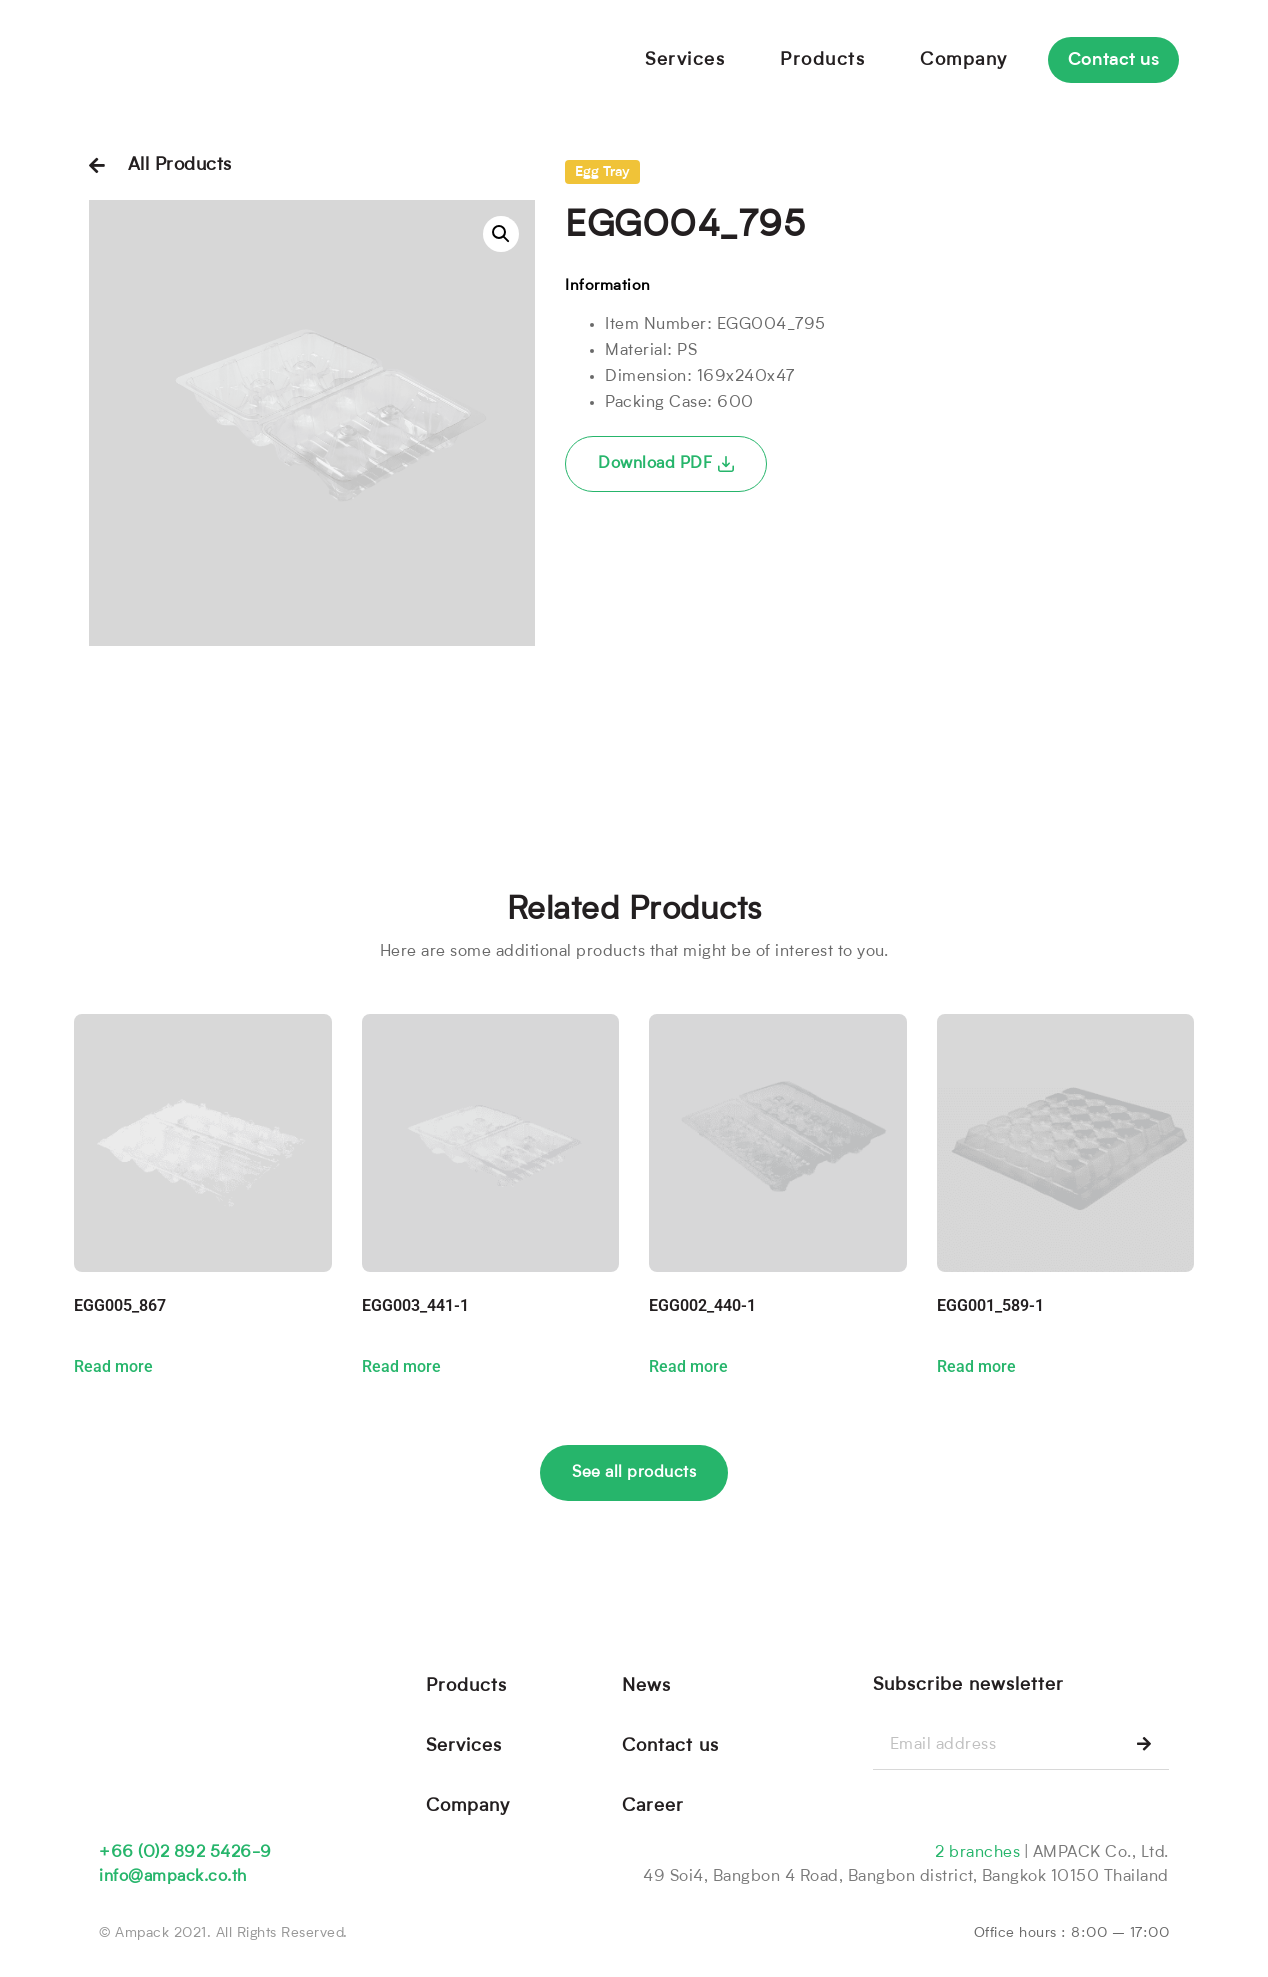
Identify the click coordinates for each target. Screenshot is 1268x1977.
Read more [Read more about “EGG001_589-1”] (976, 1367)
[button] (501, 234)
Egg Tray (602, 173)
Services (685, 60)
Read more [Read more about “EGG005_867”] (113, 1367)
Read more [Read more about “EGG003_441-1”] (401, 1367)
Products (822, 60)
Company (964, 60)
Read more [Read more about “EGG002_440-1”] (688, 1367)
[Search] (1144, 1745)
